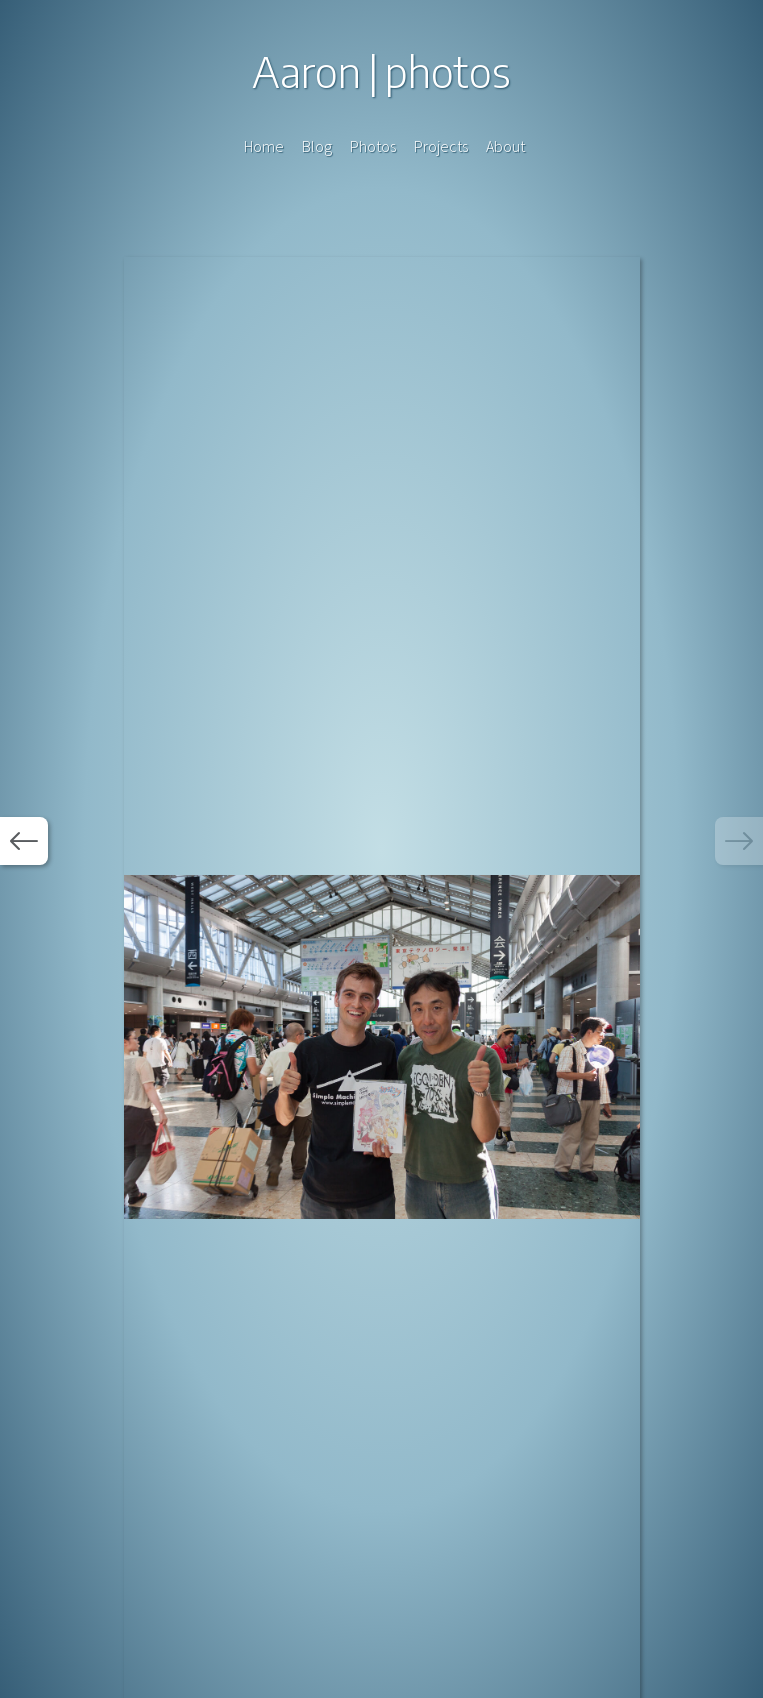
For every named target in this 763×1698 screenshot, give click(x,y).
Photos (373, 146)
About (505, 146)
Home (264, 146)
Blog (317, 146)
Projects (441, 146)
